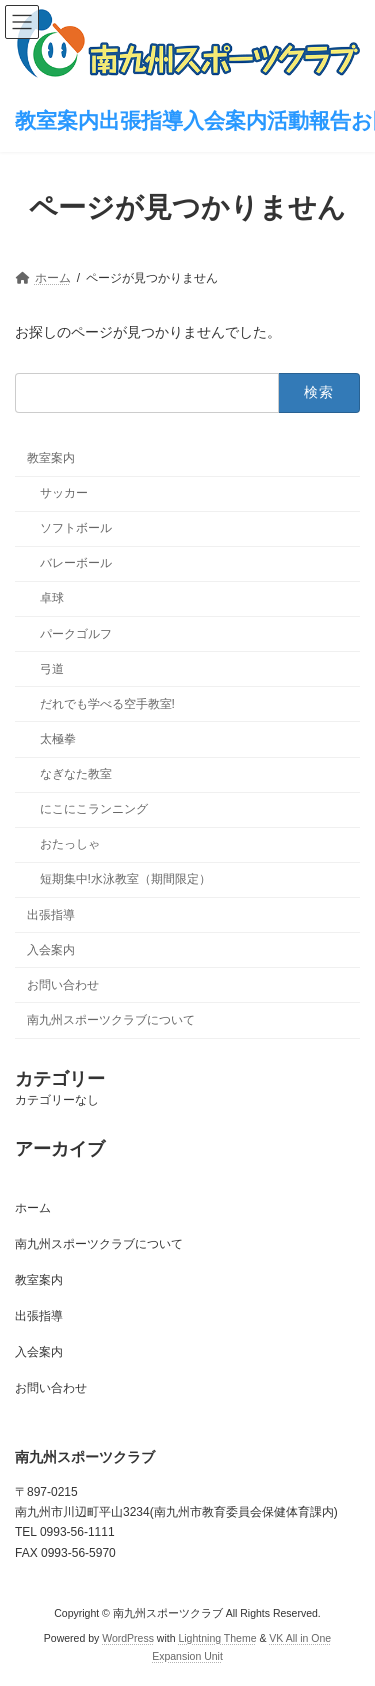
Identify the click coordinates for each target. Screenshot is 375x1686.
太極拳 (58, 739)
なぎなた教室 (76, 774)
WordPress (128, 1638)
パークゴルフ (76, 633)
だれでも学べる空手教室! (107, 704)
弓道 (52, 669)
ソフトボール (76, 528)
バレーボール (76, 563)
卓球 (52, 598)
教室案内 (51, 458)
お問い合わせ (63, 985)
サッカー (64, 493)
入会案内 (51, 950)
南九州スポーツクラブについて (111, 1020)
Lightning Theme (217, 1638)
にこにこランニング (94, 809)
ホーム (33, 1208)
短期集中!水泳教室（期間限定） (125, 879)
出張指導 (51, 914)
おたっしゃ (70, 844)
